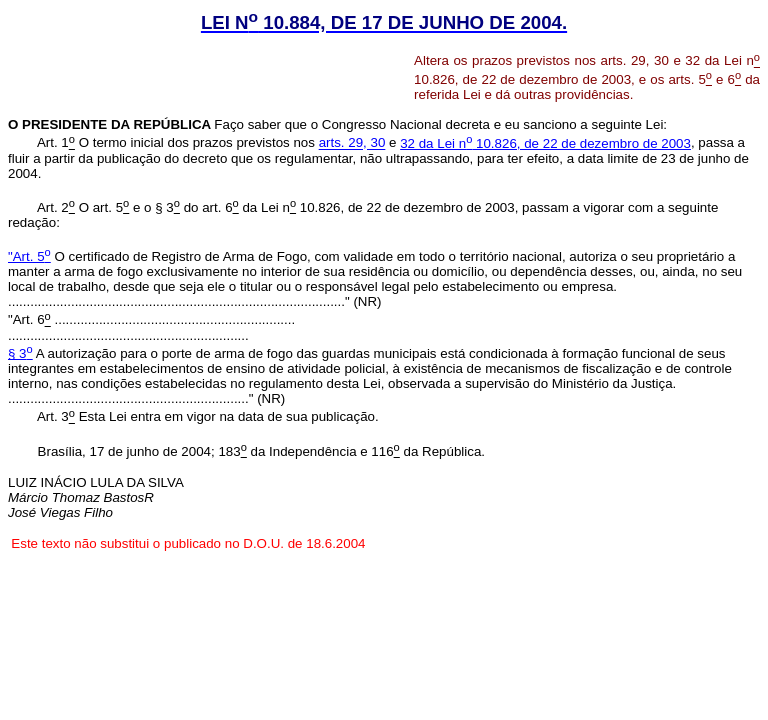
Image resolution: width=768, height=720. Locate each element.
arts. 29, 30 (352, 143)
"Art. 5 (29, 256)
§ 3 (20, 353)
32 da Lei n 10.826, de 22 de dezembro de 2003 (545, 143)
